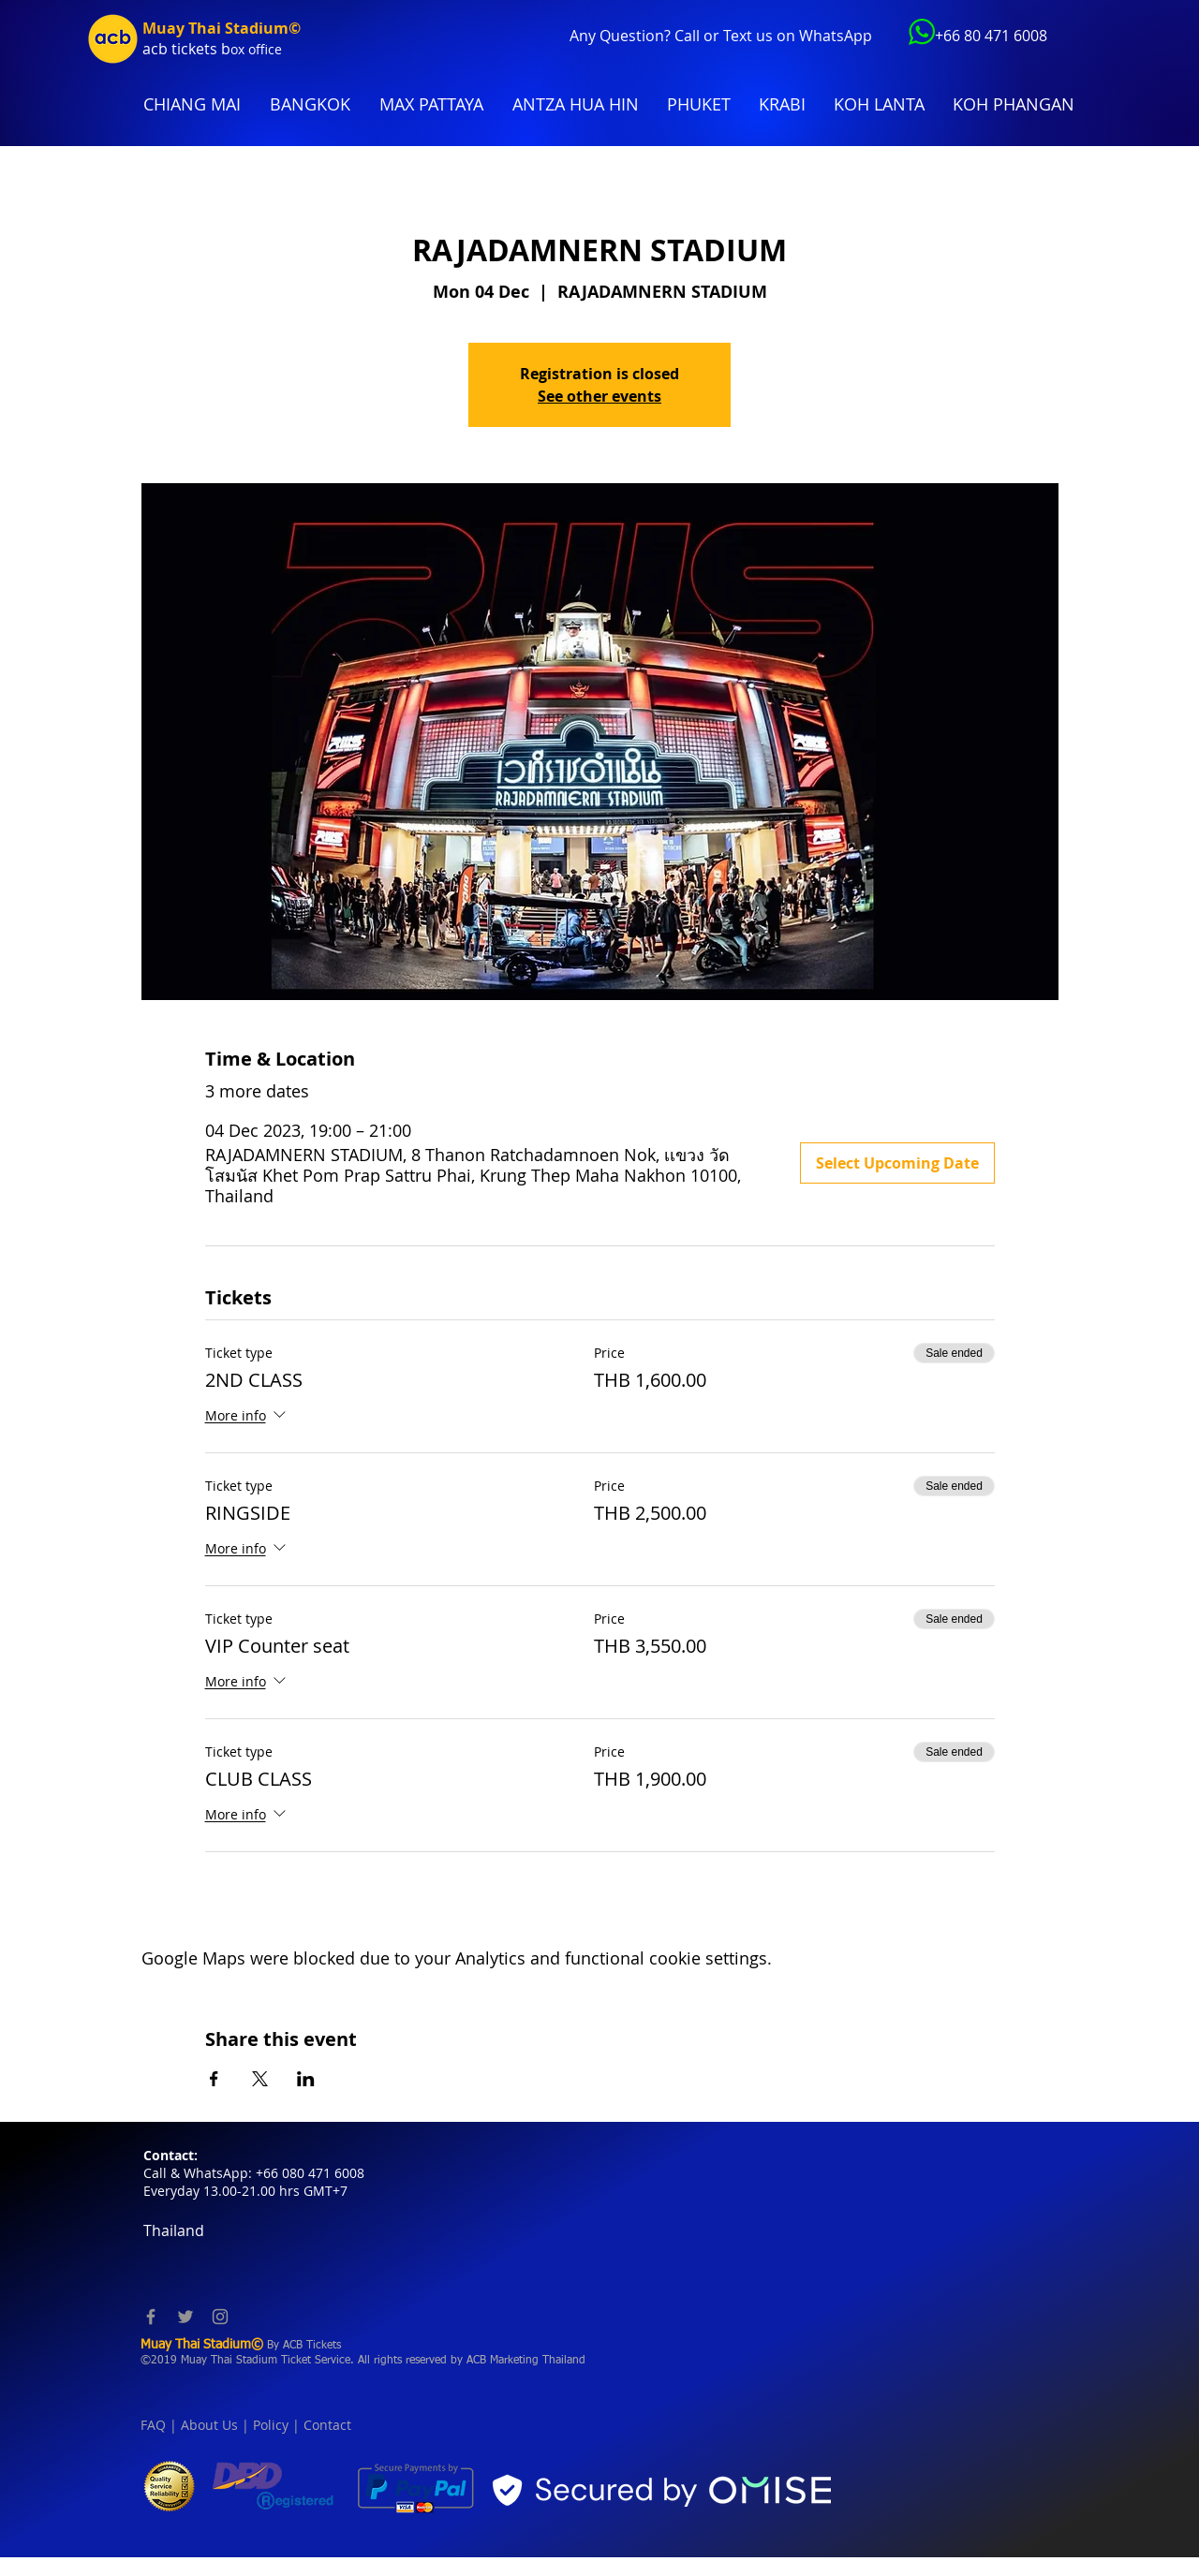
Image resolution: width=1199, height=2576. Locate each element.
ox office (256, 49)
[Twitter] (185, 2316)
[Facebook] (151, 2316)
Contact (327, 2425)
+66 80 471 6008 (991, 35)
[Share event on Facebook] (214, 2078)
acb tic (165, 48)
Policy (271, 2425)
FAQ (153, 2425)
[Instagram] (220, 2316)
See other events (599, 396)
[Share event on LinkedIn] (306, 2078)
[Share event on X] (260, 2078)
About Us (209, 2425)
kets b (209, 48)
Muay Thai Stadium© (221, 28)
